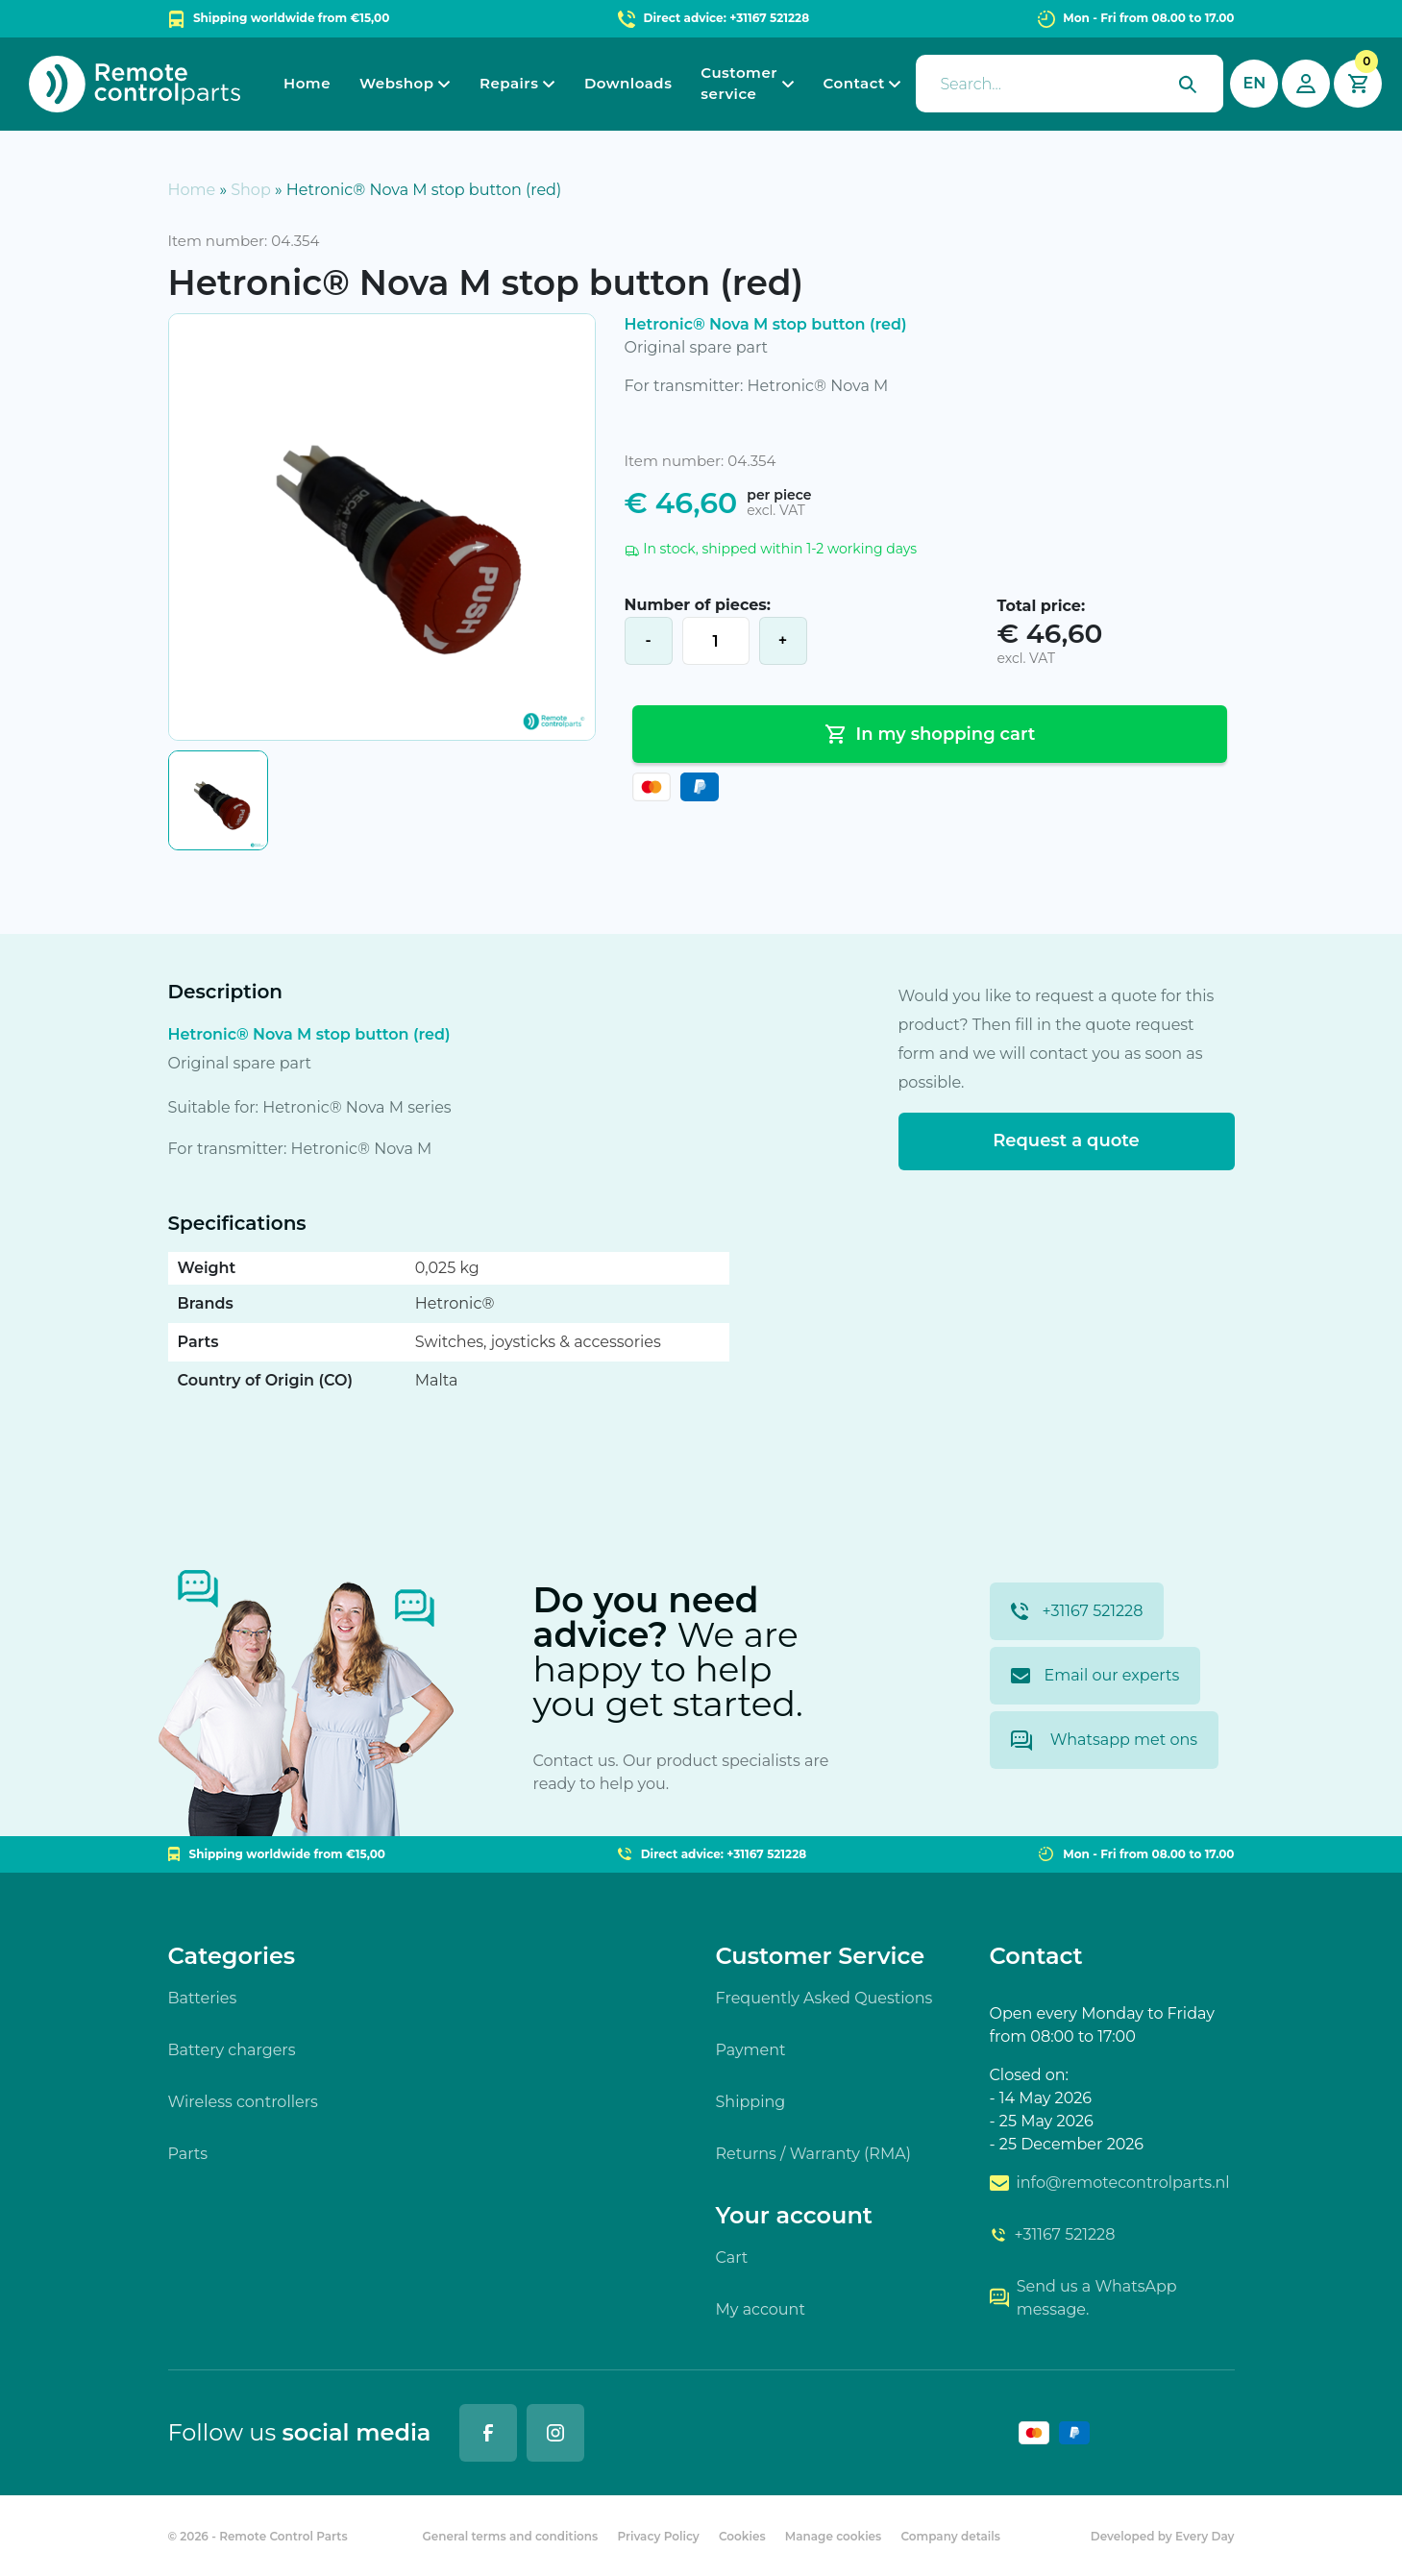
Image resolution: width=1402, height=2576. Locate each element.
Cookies (742, 2536)
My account (760, 2309)
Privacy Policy (658, 2536)
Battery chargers (232, 2050)
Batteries (202, 1998)
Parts (188, 2154)
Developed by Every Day (1163, 2536)
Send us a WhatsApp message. (1083, 2297)
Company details (949, 2536)
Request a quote (1066, 1140)
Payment (751, 2050)
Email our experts (1095, 1675)
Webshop (396, 83)
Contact (854, 83)
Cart (732, 2257)
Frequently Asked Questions (824, 1998)
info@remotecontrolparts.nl (1110, 2182)
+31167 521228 (1077, 1611)
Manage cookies (833, 2536)
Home (307, 83)
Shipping (751, 2102)
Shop (251, 190)
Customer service (739, 83)
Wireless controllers (243, 2102)
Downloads (628, 83)
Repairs (509, 83)
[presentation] (1069, 83)
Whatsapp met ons (1104, 1740)
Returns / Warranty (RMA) (813, 2154)
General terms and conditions (510, 2536)
